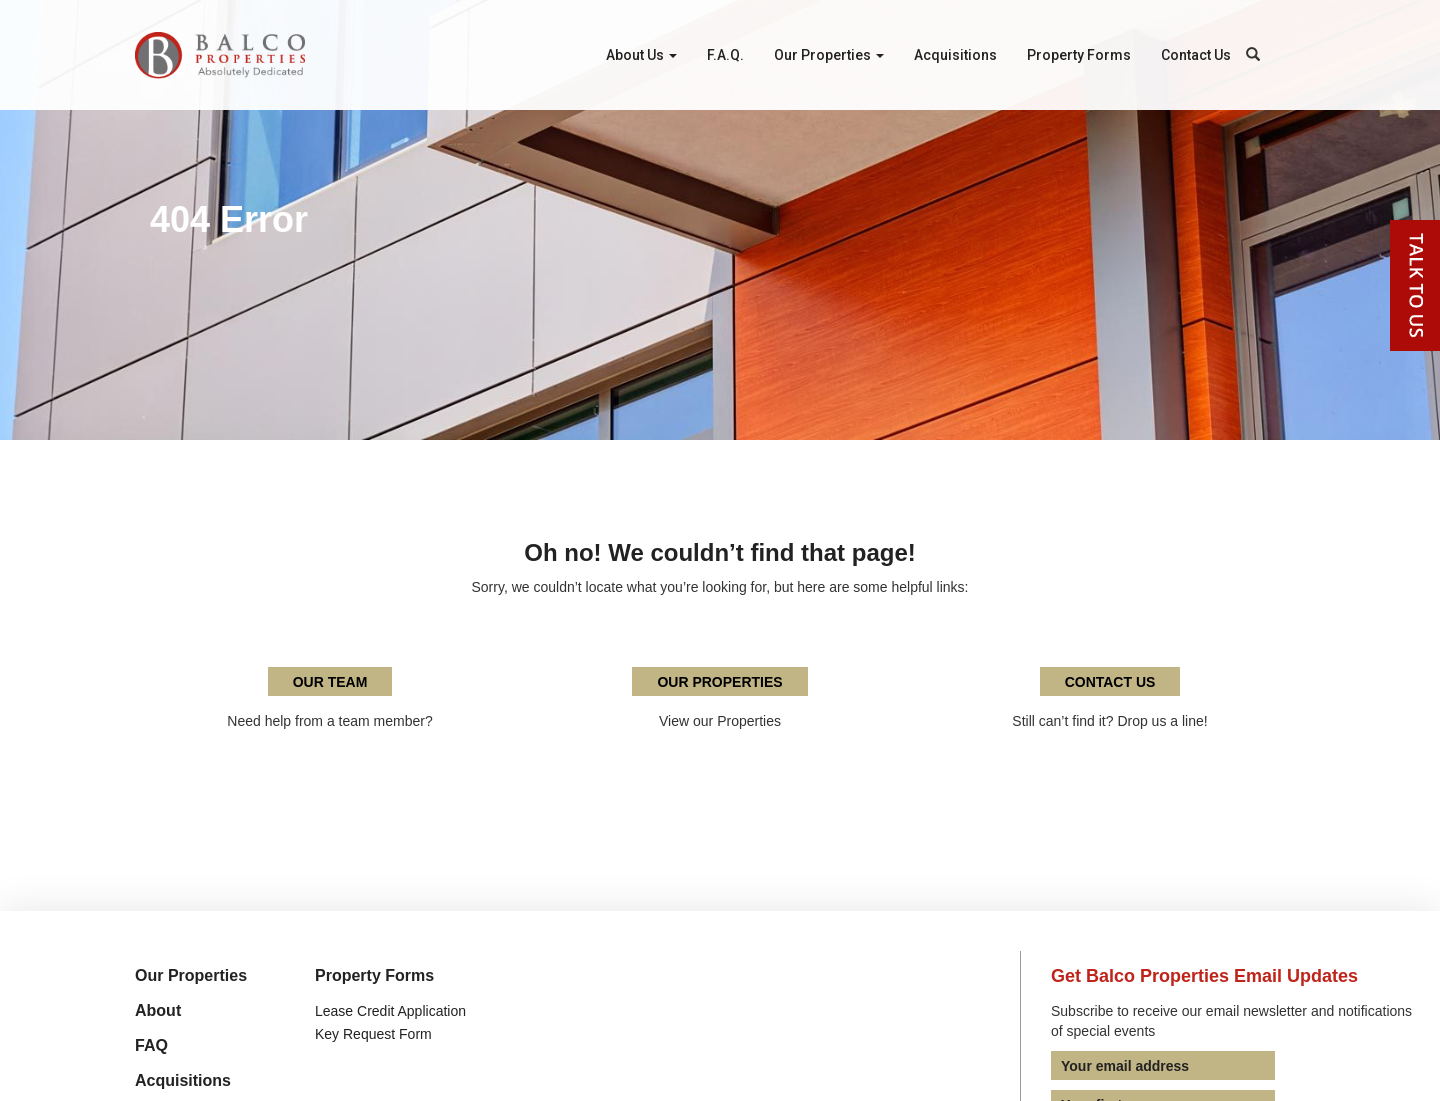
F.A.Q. (725, 55)
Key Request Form (373, 1034)
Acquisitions (955, 55)
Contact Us (1196, 55)
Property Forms (1079, 55)
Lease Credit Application (390, 1011)
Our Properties (829, 55)
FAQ (151, 1045)
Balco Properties (220, 55)
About (158, 1010)
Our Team (330, 682)
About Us (641, 55)
